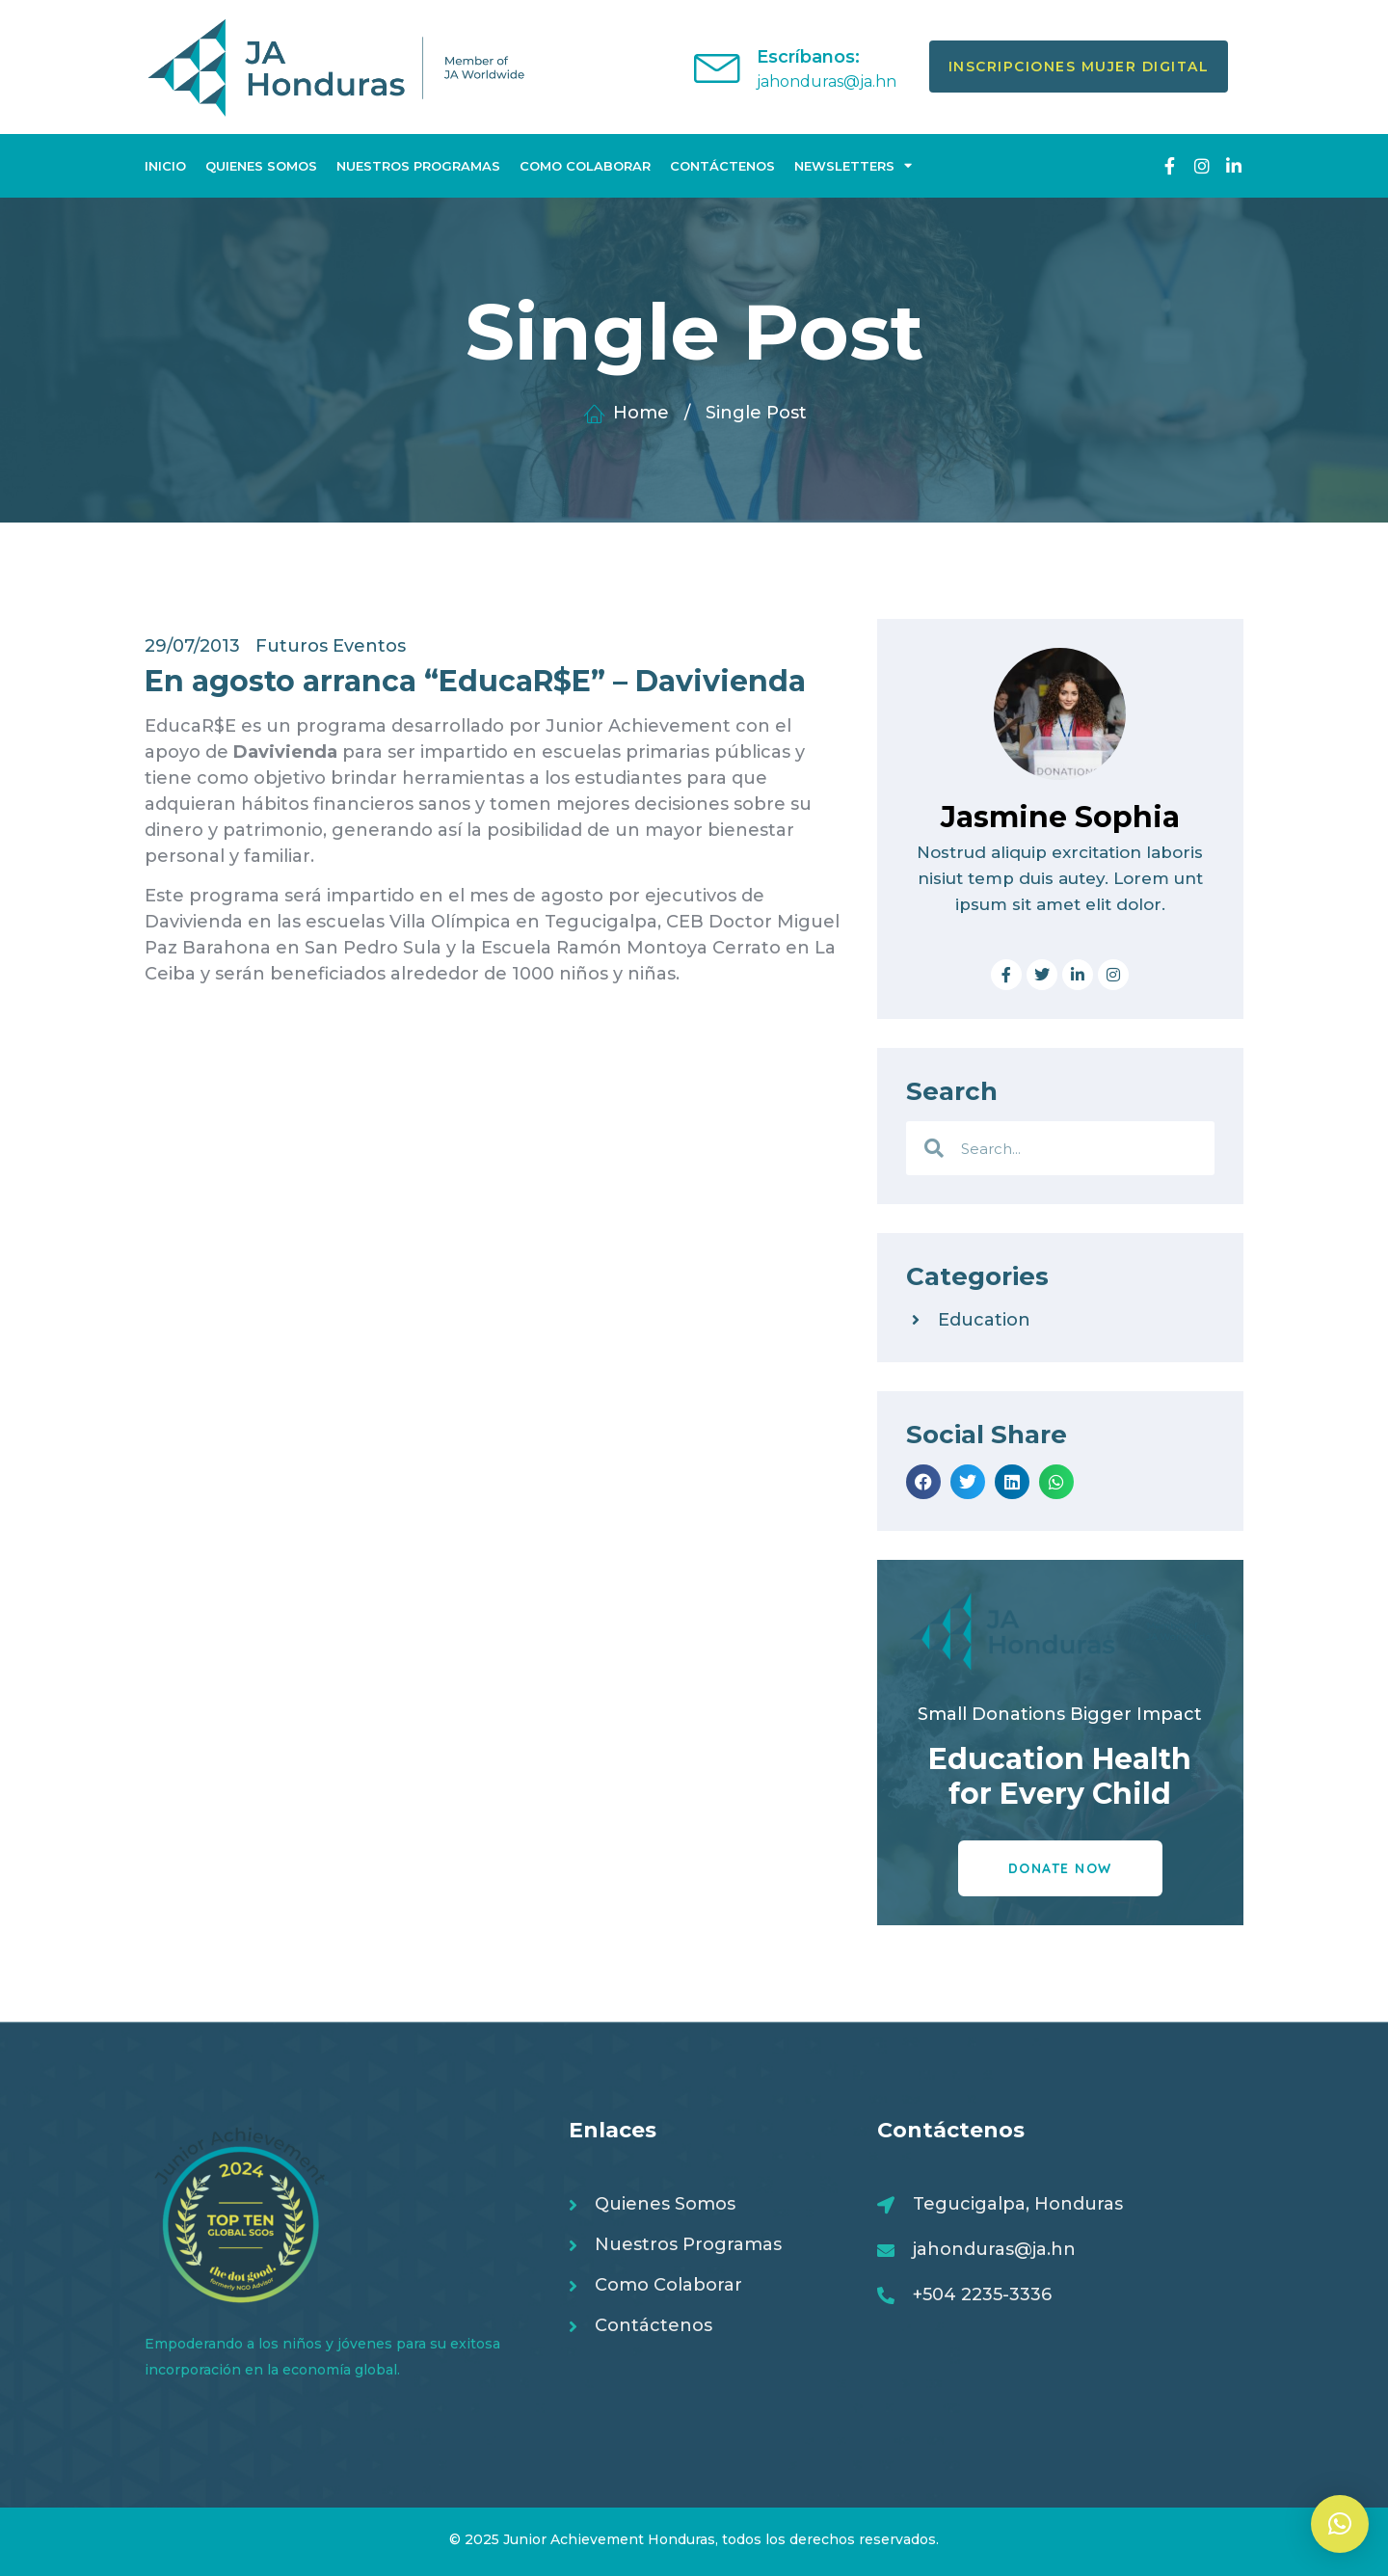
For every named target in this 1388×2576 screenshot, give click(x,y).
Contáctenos (722, 166)
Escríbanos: (808, 56)
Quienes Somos (261, 166)
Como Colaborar (585, 166)
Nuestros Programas (418, 166)
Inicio (165, 166)
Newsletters (853, 165)
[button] (923, 1481)
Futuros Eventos (330, 646)
